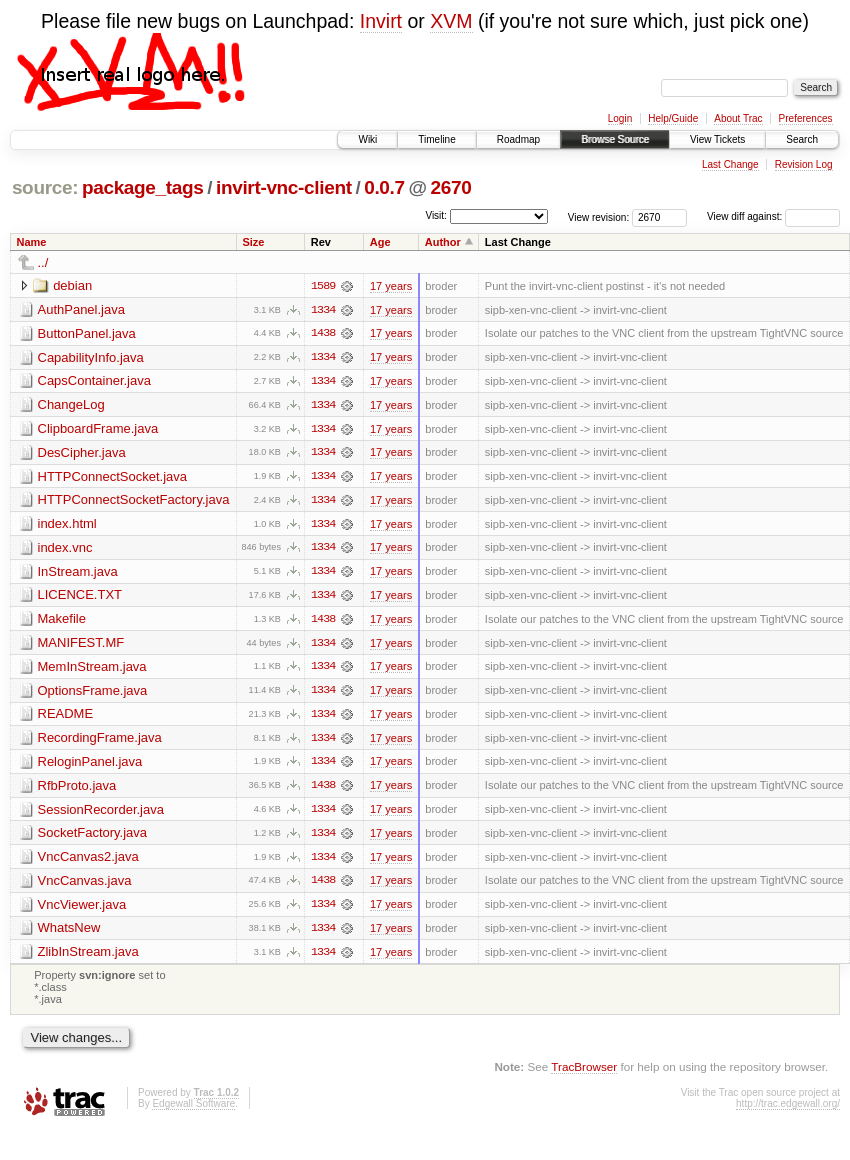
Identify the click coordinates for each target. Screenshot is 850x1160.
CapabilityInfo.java (91, 357)
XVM (451, 21)
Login (620, 118)
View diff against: (773, 216)
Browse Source (615, 139)
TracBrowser (584, 1072)
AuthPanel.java (81, 309)
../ (43, 262)
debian (72, 285)
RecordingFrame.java (100, 741)
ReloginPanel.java (90, 765)
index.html (67, 525)
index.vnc (65, 549)
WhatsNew (69, 933)
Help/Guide (673, 118)
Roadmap (518, 139)
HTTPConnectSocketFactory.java (134, 501)
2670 (450, 187)
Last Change (730, 164)
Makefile (62, 621)
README (66, 717)
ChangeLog (71, 405)
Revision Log (804, 164)
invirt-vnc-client (284, 187)
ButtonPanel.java (87, 333)
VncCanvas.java (85, 885)
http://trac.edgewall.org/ (788, 1110)
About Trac (738, 118)
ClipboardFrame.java (98, 429)
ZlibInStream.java (88, 957)
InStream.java (78, 573)
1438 (323, 334)
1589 (323, 286)
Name (32, 242)
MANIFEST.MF (81, 645)
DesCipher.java (82, 453)
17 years (391, 286)
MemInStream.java (92, 669)
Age (380, 242)
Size (253, 242)
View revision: (599, 216)
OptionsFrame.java (93, 693)
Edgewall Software (193, 1110)
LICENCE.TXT (80, 597)
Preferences (806, 118)
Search (802, 139)
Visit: (436, 215)
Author (443, 242)
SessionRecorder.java (101, 813)
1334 (323, 310)
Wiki (367, 139)
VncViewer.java (82, 909)
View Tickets (717, 139)
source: (45, 187)
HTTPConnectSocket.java (113, 477)
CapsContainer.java (94, 381)
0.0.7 (384, 187)
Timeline (436, 139)
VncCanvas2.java (88, 861)
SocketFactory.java (93, 837)
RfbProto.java (77, 789)
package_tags (143, 187)
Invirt (381, 21)
